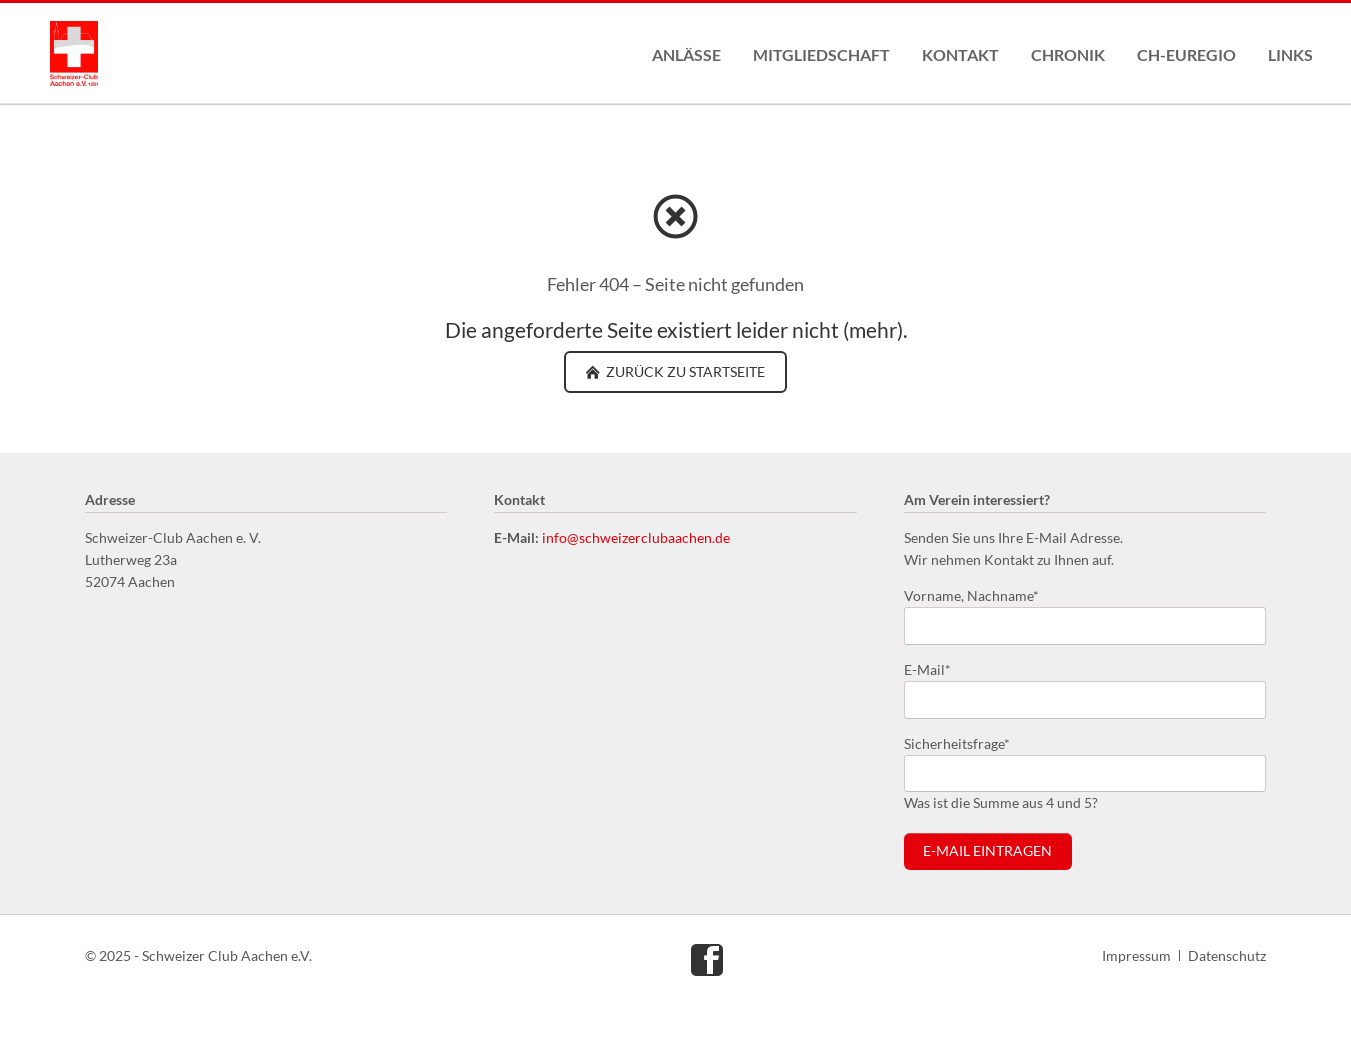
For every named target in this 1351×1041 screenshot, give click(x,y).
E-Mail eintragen (987, 851)
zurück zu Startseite (684, 371)
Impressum (1136, 955)
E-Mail (936, 668)
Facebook (707, 959)
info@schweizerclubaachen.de (636, 537)
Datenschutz (1227, 955)
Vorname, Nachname (971, 594)
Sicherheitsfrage (957, 742)
